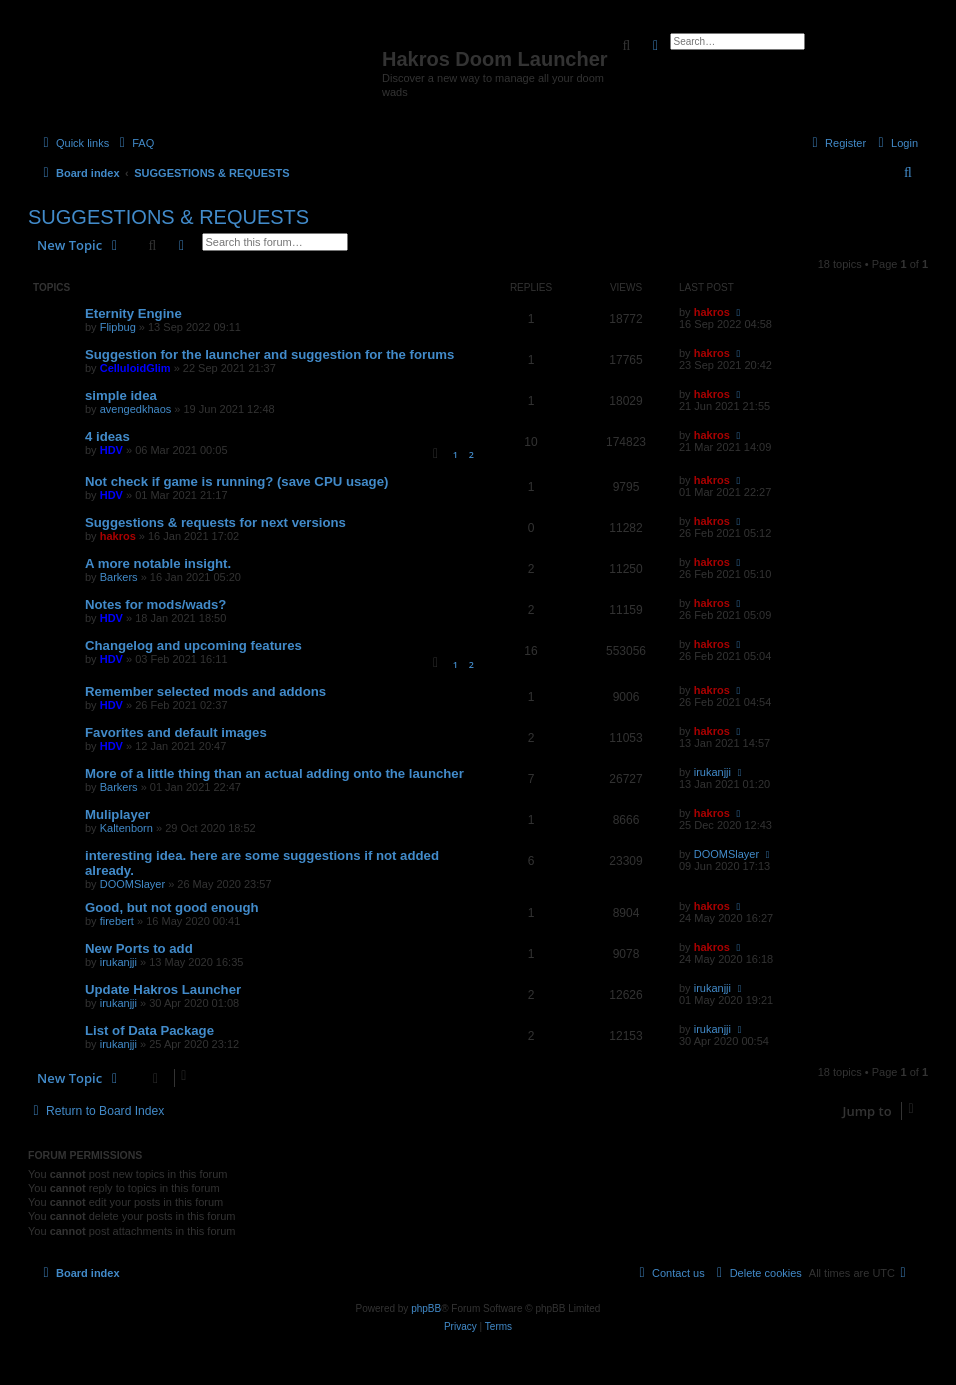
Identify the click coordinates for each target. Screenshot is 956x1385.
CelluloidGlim (135, 368)
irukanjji (712, 772)
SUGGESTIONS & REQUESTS (168, 217)
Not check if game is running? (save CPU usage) (236, 481)
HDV (111, 450)
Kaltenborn (126, 828)
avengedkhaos (136, 409)
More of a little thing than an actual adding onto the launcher (274, 773)
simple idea (121, 395)
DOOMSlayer (132, 884)
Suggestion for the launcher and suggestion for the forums (269, 354)
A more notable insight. (158, 563)
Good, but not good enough (172, 907)
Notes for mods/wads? (155, 604)
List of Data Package (149, 1030)
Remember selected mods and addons (205, 691)
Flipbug (118, 327)
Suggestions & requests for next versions (215, 522)
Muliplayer (117, 814)
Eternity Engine (133, 313)
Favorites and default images (176, 732)
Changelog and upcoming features (193, 645)
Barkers (119, 577)
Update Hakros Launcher (163, 989)
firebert (117, 921)
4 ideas (107, 436)
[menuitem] (134, 143)
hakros (712, 312)
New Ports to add (139, 948)
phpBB (426, 1308)
